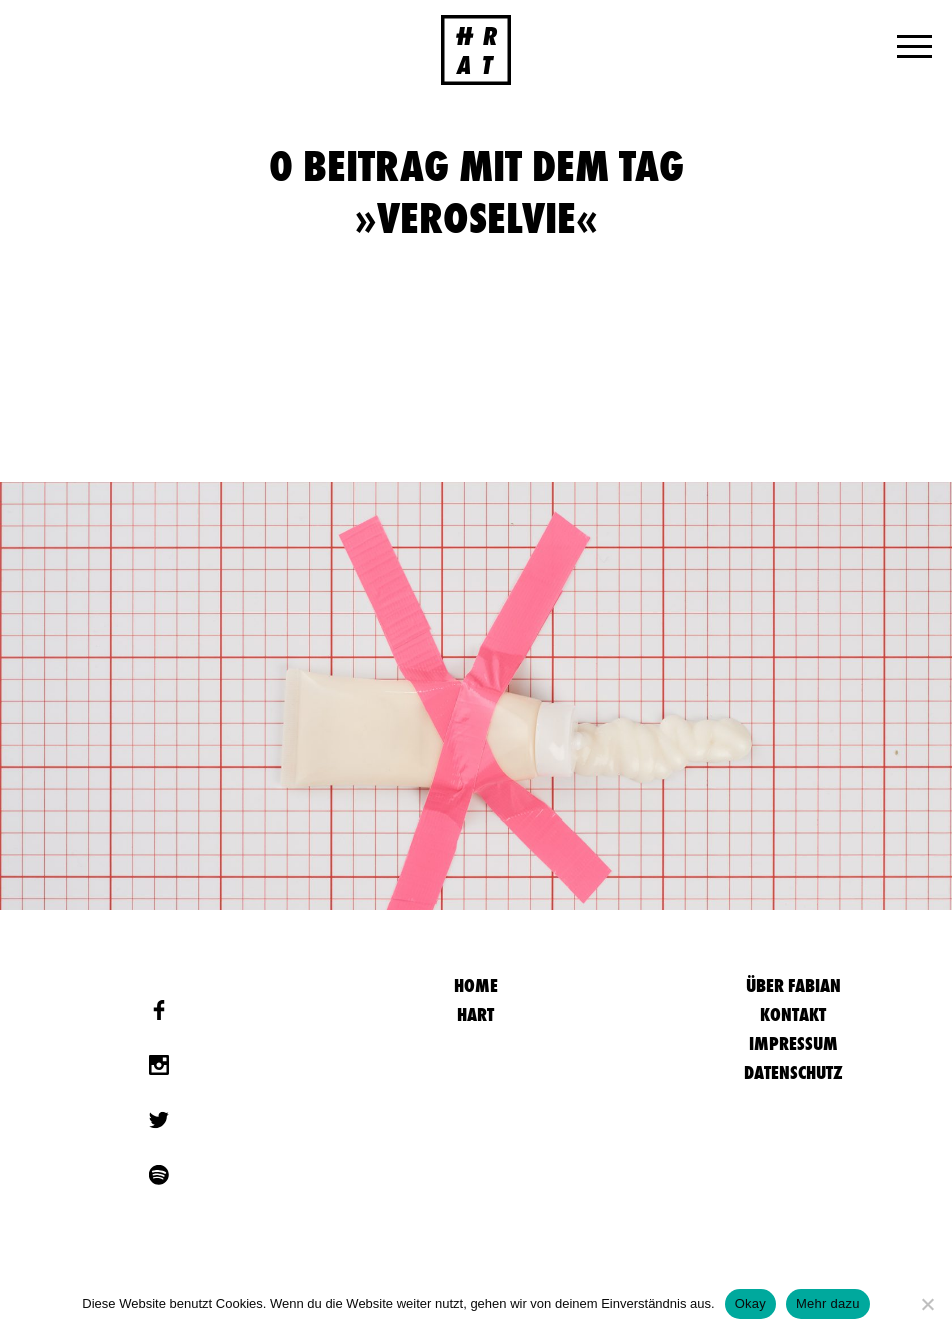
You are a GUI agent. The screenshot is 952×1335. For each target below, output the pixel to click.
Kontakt (793, 1014)
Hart (475, 1014)
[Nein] (927, 1304)
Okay (750, 1303)
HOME (476, 985)
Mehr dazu (828, 1303)
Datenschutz (793, 1072)
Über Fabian (793, 985)
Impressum (793, 1043)
